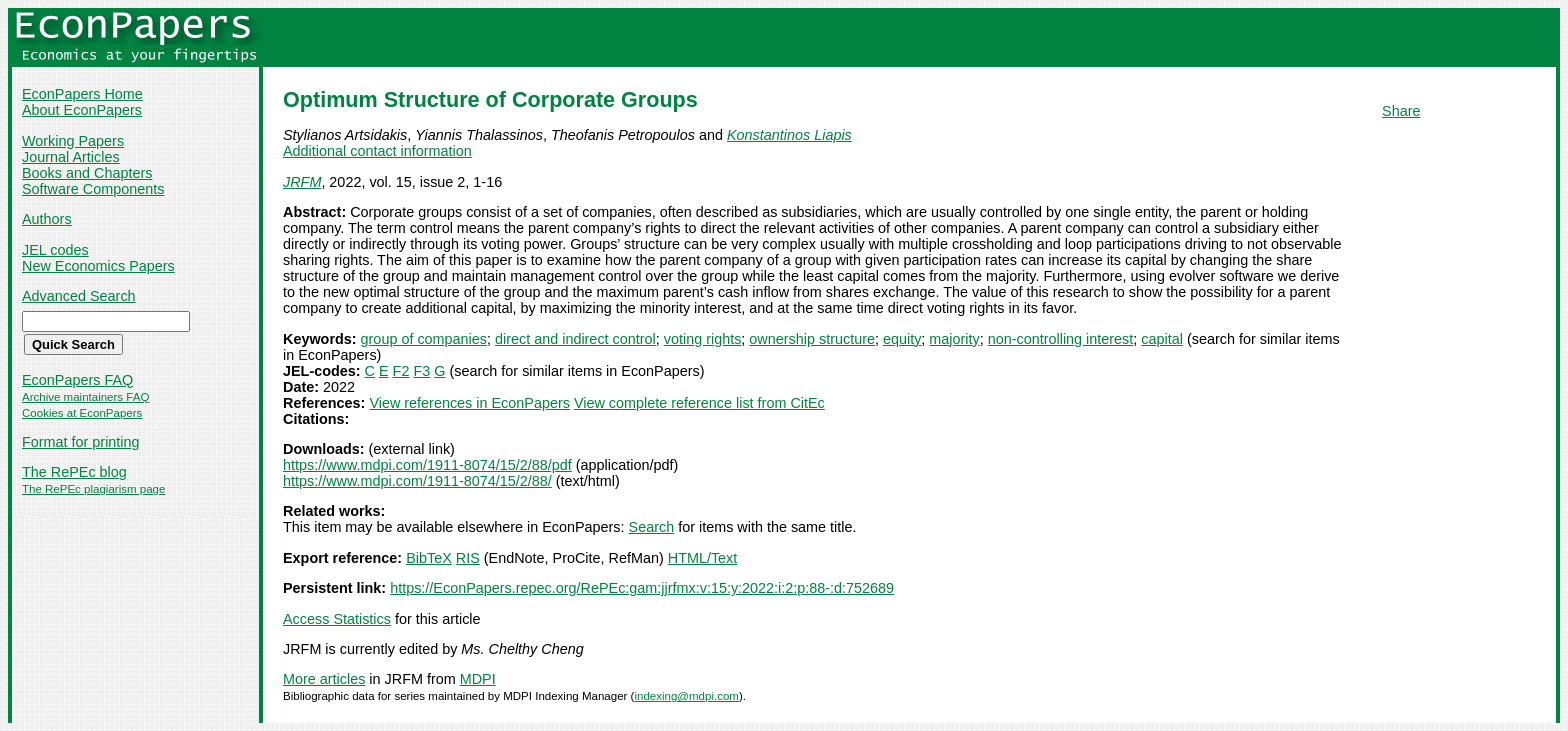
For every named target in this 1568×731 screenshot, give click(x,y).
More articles (324, 679)
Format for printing (81, 442)
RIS (468, 558)
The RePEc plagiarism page (93, 489)
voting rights (703, 339)
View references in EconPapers (469, 403)
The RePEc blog (74, 472)
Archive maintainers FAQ (85, 397)
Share (1401, 111)
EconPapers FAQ (77, 380)
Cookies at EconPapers (82, 413)
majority (954, 339)
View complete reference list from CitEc (699, 403)
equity (902, 339)
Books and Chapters (87, 173)
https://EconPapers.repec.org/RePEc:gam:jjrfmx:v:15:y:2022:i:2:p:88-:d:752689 (642, 588)
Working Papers (73, 141)
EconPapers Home (82, 94)
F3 (421, 371)
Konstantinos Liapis (789, 135)
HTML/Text (703, 558)
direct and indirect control (575, 339)
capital (1162, 339)
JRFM (302, 182)
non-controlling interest (1061, 339)
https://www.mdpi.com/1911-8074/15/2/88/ (417, 481)
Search (652, 527)
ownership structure (812, 339)
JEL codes (55, 250)
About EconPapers (82, 110)
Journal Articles (71, 157)
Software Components (93, 189)
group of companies (424, 339)
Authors (47, 219)
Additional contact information (377, 151)
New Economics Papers (98, 266)
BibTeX (429, 558)
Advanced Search (79, 296)
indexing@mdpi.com (686, 696)
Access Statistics (337, 619)
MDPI (478, 679)
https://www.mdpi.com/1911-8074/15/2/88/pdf (427, 465)
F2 (401, 371)
